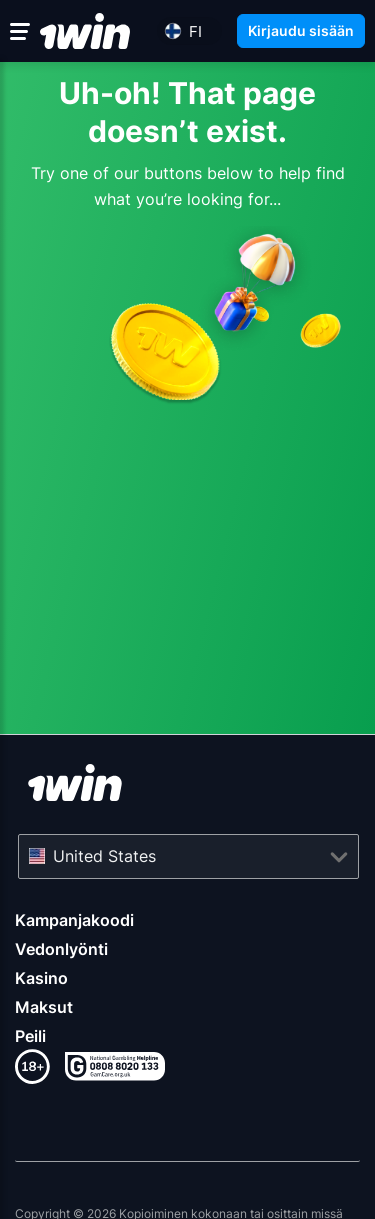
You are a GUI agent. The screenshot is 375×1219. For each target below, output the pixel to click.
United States (104, 856)
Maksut (44, 1007)
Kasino (41, 978)
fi (195, 31)
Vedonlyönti (61, 949)
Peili (30, 1036)
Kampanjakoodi (74, 920)
